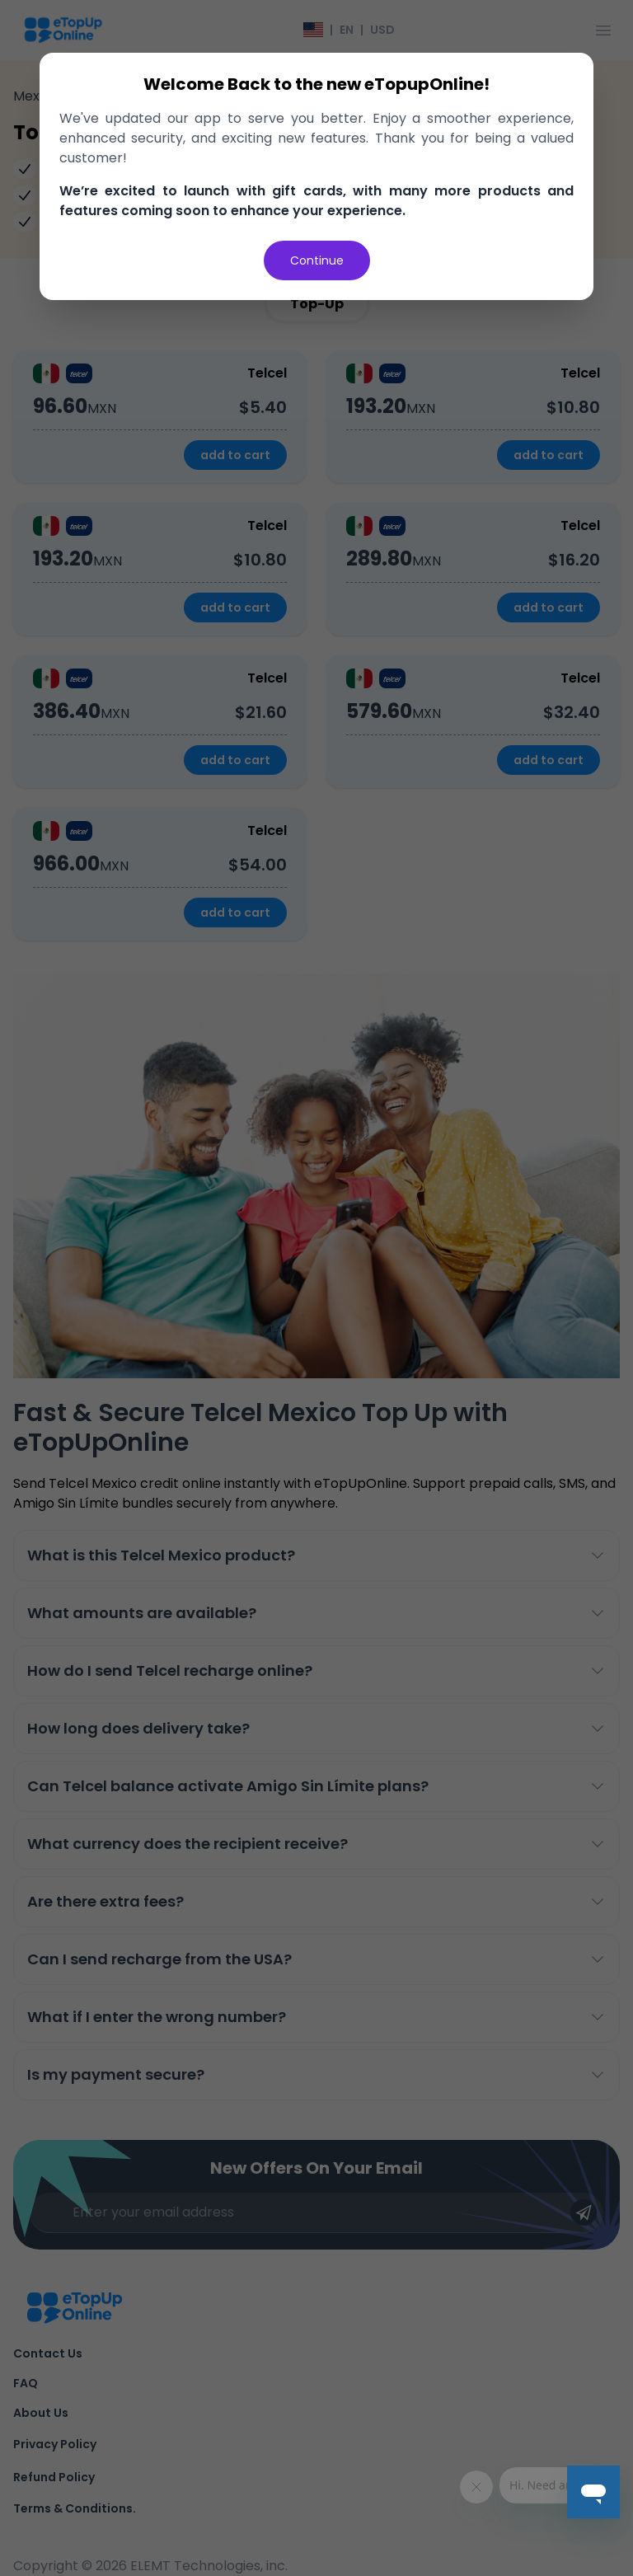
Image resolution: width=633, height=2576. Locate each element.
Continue (317, 260)
